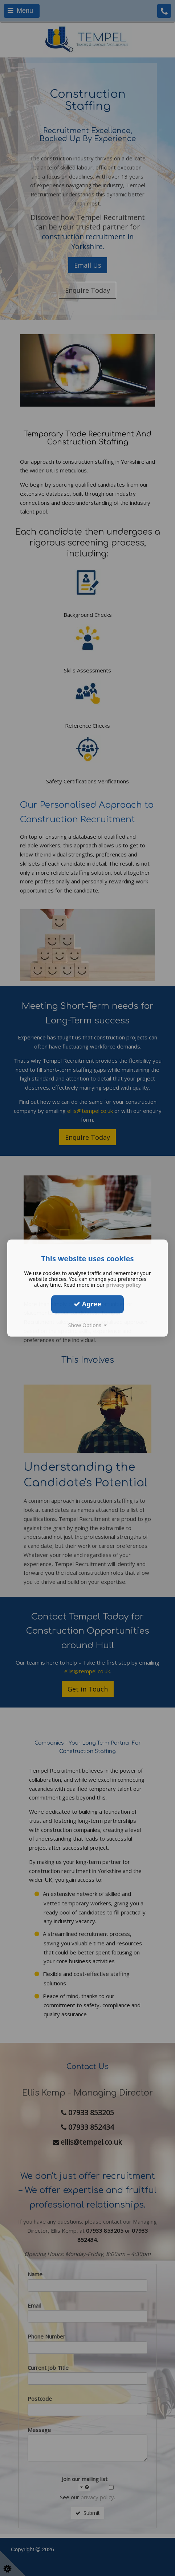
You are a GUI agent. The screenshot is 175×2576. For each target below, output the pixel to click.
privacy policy (123, 1284)
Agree (87, 1303)
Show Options (87, 1325)
